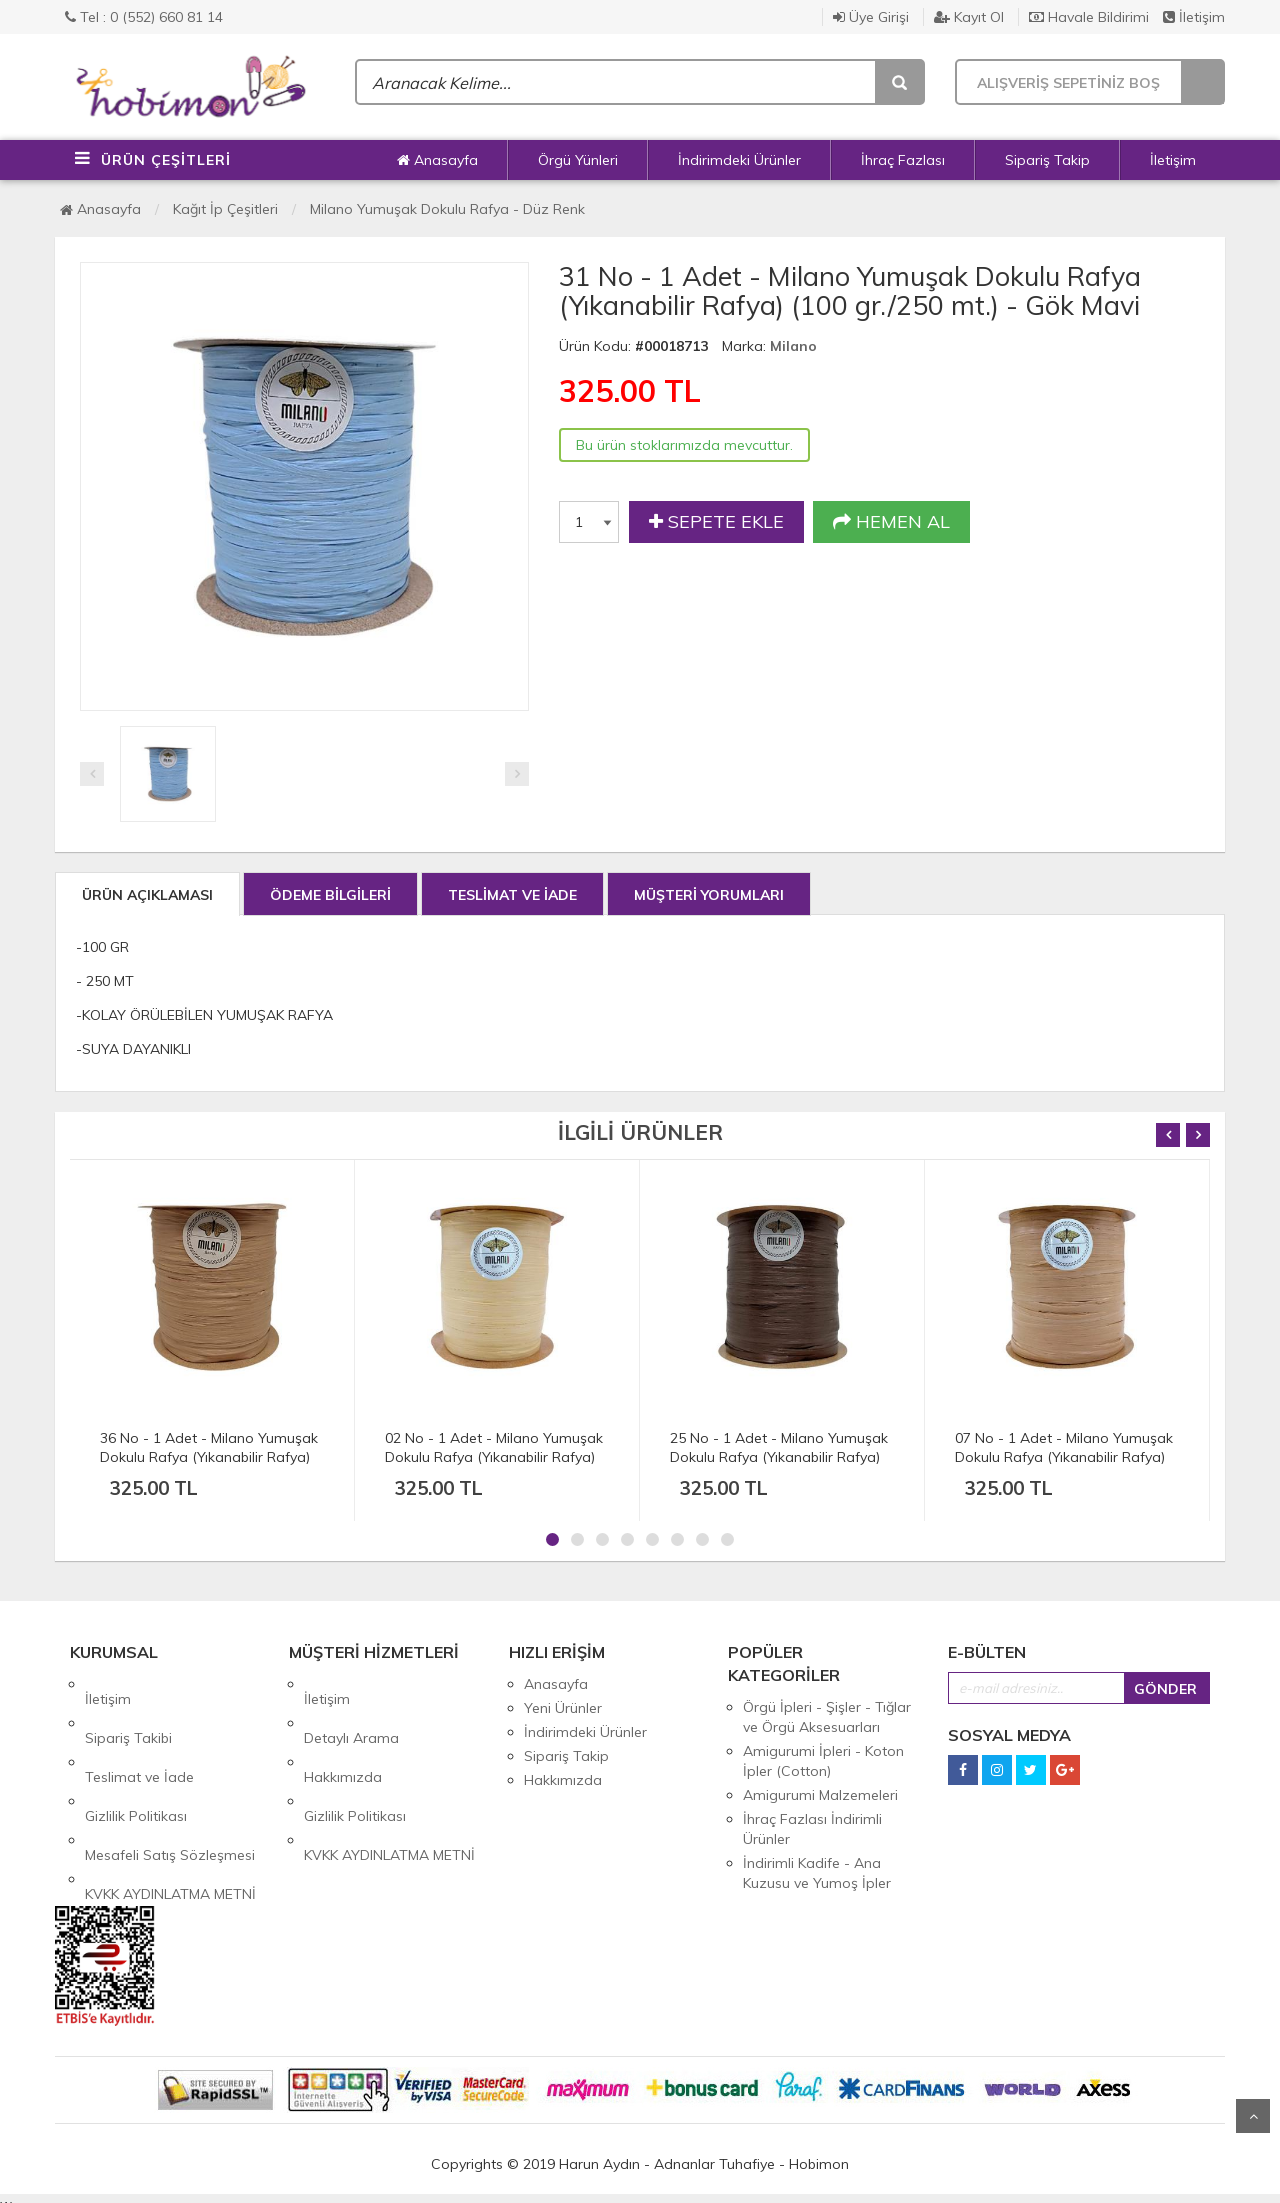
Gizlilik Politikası (136, 1756)
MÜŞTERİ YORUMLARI (709, 895)
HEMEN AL (891, 522)
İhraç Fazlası (903, 160)
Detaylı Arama (351, 1708)
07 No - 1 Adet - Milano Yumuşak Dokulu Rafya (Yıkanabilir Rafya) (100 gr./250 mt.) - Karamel (1064, 1457)
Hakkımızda (343, 1732)
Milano (793, 346)
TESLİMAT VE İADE (512, 895)
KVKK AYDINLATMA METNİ (170, 1804)
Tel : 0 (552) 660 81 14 (144, 17)
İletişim (1194, 17)
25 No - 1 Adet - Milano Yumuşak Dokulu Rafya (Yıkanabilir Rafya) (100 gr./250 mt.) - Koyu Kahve (779, 1457)
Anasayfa (437, 160)
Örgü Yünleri (578, 160)
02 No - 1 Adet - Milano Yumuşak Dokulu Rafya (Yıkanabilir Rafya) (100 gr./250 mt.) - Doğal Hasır (494, 1457)
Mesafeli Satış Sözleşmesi (170, 1780)
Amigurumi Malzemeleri (820, 1795)
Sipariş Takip (1047, 160)
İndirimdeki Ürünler (739, 160)
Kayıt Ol (969, 17)
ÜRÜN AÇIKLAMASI (147, 895)
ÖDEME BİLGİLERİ (330, 895)
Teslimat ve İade (139, 1732)
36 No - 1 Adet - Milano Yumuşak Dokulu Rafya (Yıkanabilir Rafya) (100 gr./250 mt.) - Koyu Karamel (209, 1457)
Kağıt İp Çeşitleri (225, 209)
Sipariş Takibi (128, 1708)
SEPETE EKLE (716, 522)
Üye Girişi (871, 17)
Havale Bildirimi (1089, 17)
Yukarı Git (1253, 2116)
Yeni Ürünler (563, 1708)
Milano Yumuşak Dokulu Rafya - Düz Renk (447, 209)
